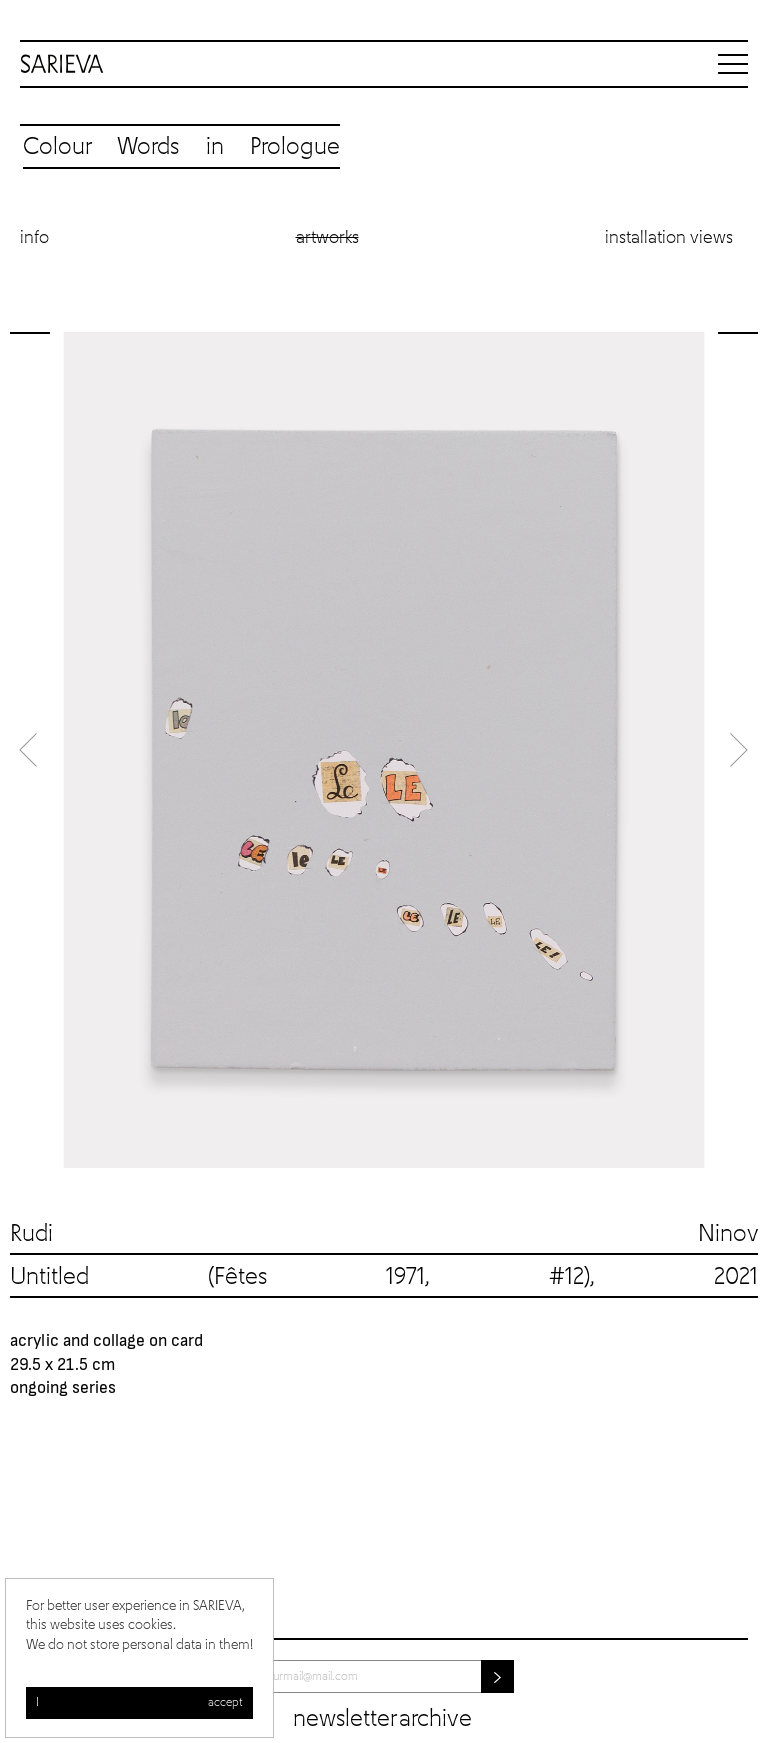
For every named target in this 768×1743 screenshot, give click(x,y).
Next (738, 749)
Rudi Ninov (384, 1234)
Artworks (327, 238)
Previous (30, 749)
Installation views (669, 238)
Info (34, 238)
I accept (139, 1703)
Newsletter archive (382, 1719)
